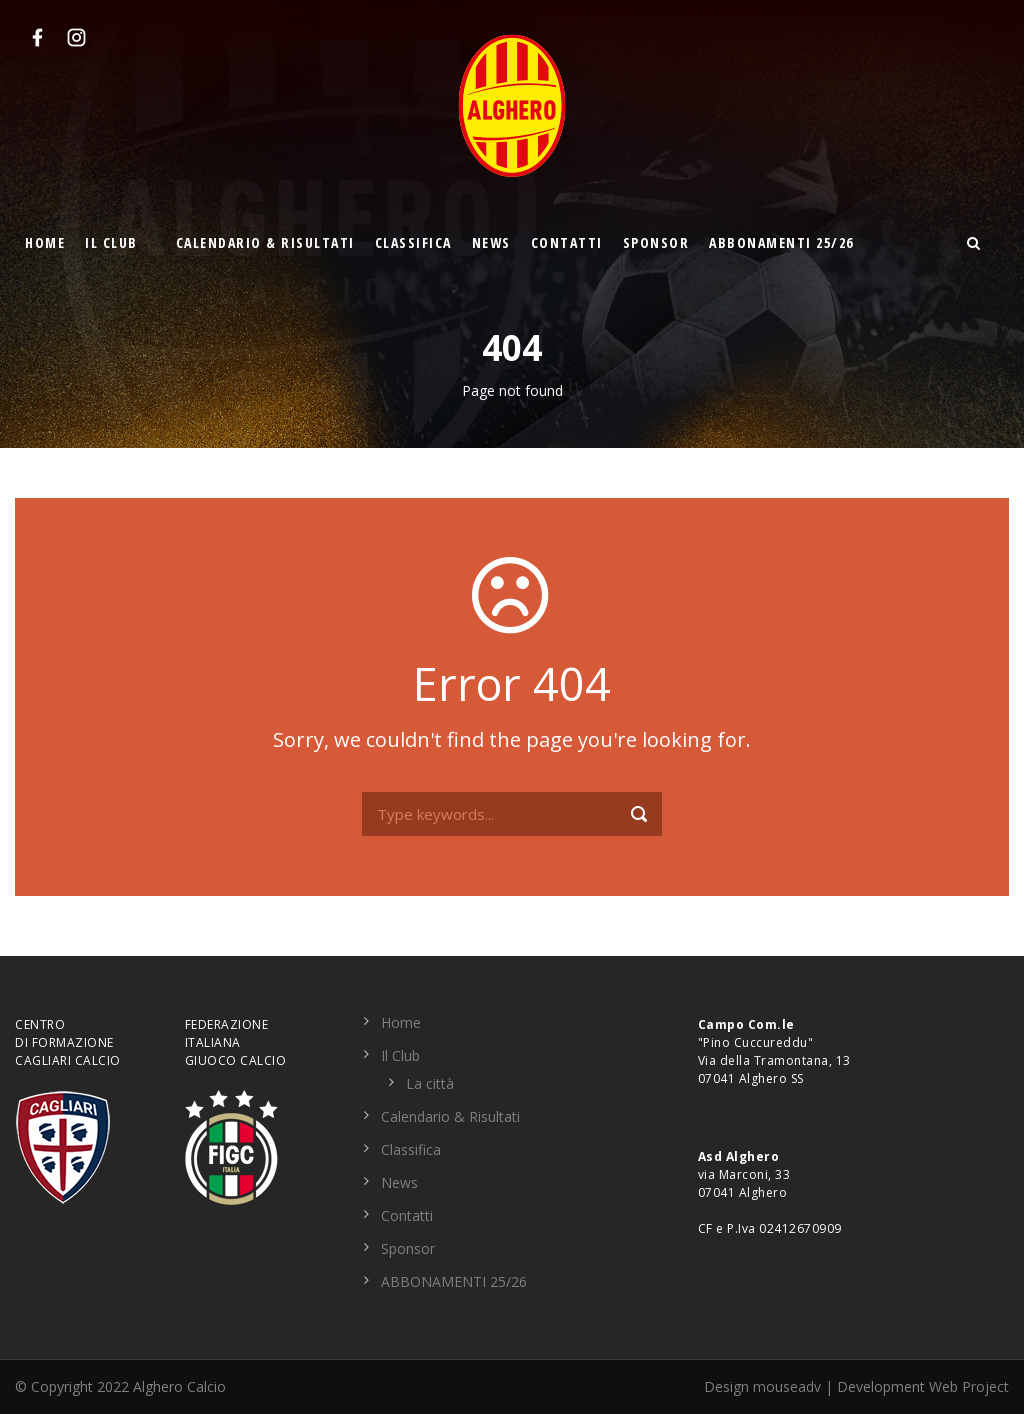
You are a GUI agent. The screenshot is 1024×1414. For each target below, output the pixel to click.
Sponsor (656, 242)
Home (45, 242)
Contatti (567, 242)
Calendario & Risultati (265, 242)
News (491, 242)
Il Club (111, 242)
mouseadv (787, 1386)
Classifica (413, 242)
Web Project (969, 1386)
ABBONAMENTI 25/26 (781, 242)
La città (430, 1083)
